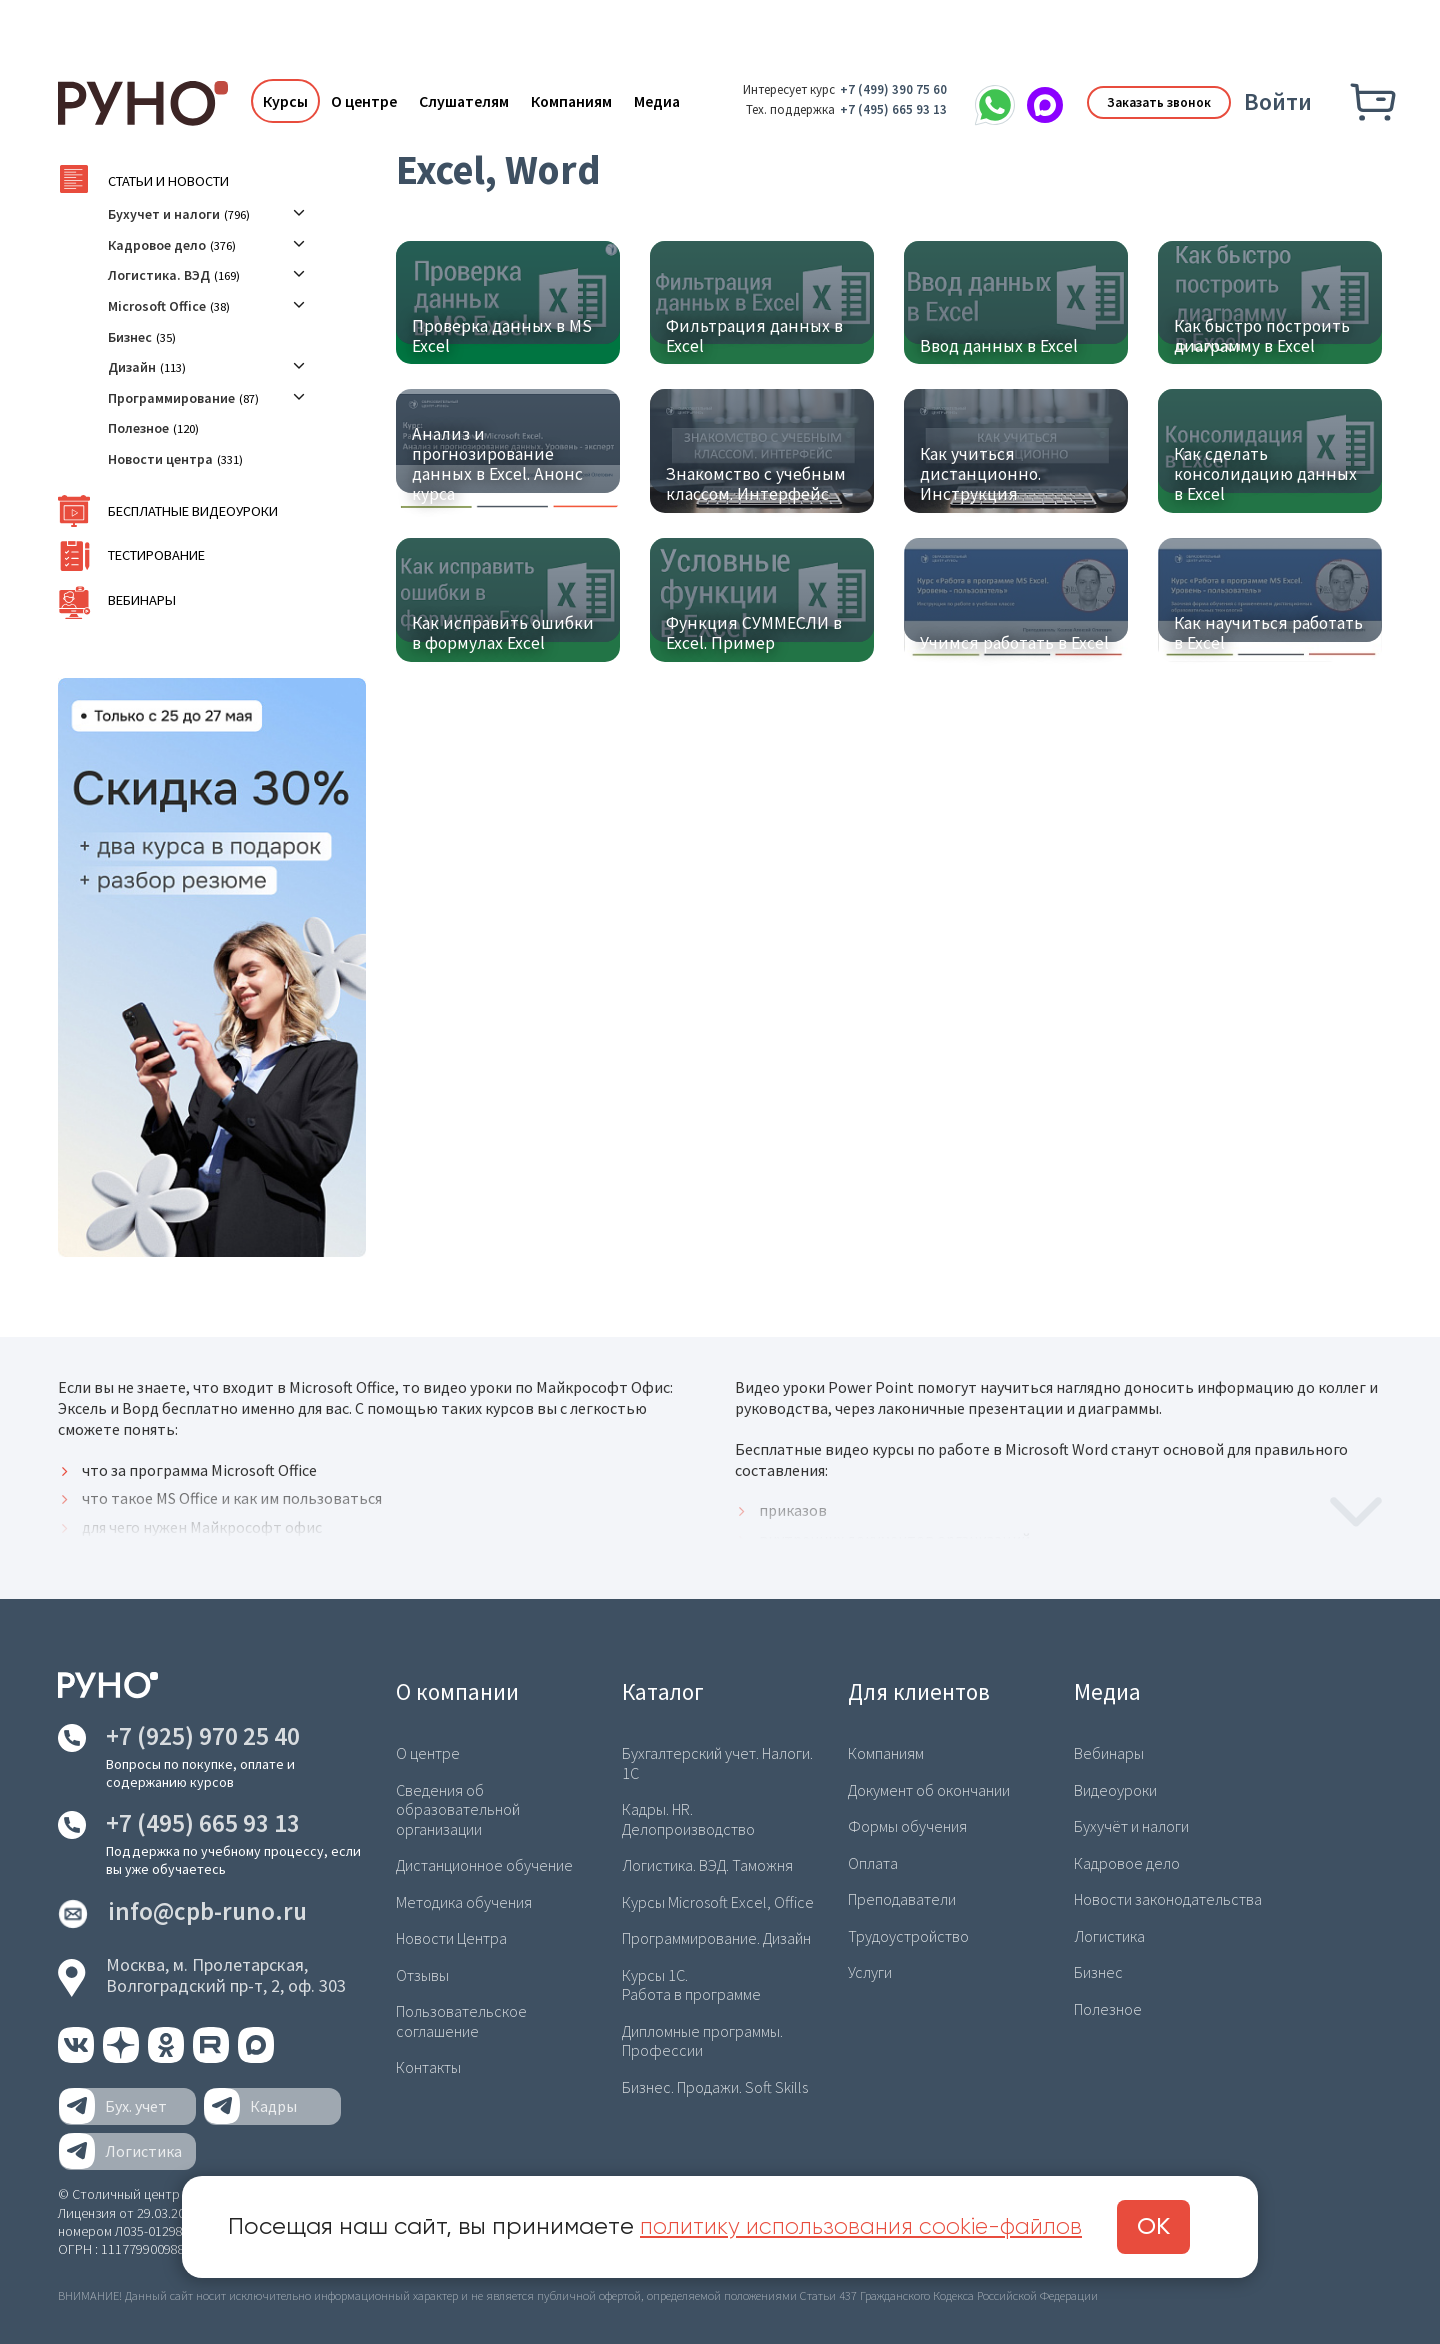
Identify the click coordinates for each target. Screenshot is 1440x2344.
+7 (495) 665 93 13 (884, 109)
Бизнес (130, 337)
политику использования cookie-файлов (869, 2227)
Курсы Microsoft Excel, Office (716, 1900)
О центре (360, 101)
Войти (1278, 101)
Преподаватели (901, 1898)
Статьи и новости (165, 181)
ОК (1169, 2227)
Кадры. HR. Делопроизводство (688, 1818)
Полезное (138, 428)
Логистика (1109, 1934)
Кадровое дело (157, 245)
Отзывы (422, 1973)
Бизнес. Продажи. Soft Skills (714, 2083)
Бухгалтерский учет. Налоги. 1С (718, 1762)
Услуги (870, 1971)
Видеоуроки (1115, 1790)
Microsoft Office (157, 306)
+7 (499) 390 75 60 (884, 89)
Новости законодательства (1167, 1898)
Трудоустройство (908, 1934)
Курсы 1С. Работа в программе (691, 1982)
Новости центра (160, 459)
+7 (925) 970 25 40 (203, 1736)
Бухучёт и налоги (1131, 1826)
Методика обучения (463, 1900)
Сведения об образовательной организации (458, 1809)
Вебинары (140, 600)
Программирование (171, 398)
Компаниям (567, 101)
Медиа (653, 101)
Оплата (873, 1862)
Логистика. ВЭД (159, 275)
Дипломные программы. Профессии (702, 2037)
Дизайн (132, 367)
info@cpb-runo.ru (207, 1911)
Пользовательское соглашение (461, 2018)
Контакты (428, 2064)
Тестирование (154, 555)
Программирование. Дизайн (716, 1937)
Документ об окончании (929, 1790)
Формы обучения (907, 1826)
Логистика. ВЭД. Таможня (707, 1864)
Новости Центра (451, 1937)
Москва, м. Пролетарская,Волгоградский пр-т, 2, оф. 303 (226, 1975)
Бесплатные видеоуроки (188, 511)
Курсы (281, 101)
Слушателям (460, 101)
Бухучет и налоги (164, 214)
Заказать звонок (1152, 101)
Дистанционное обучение (484, 1864)
